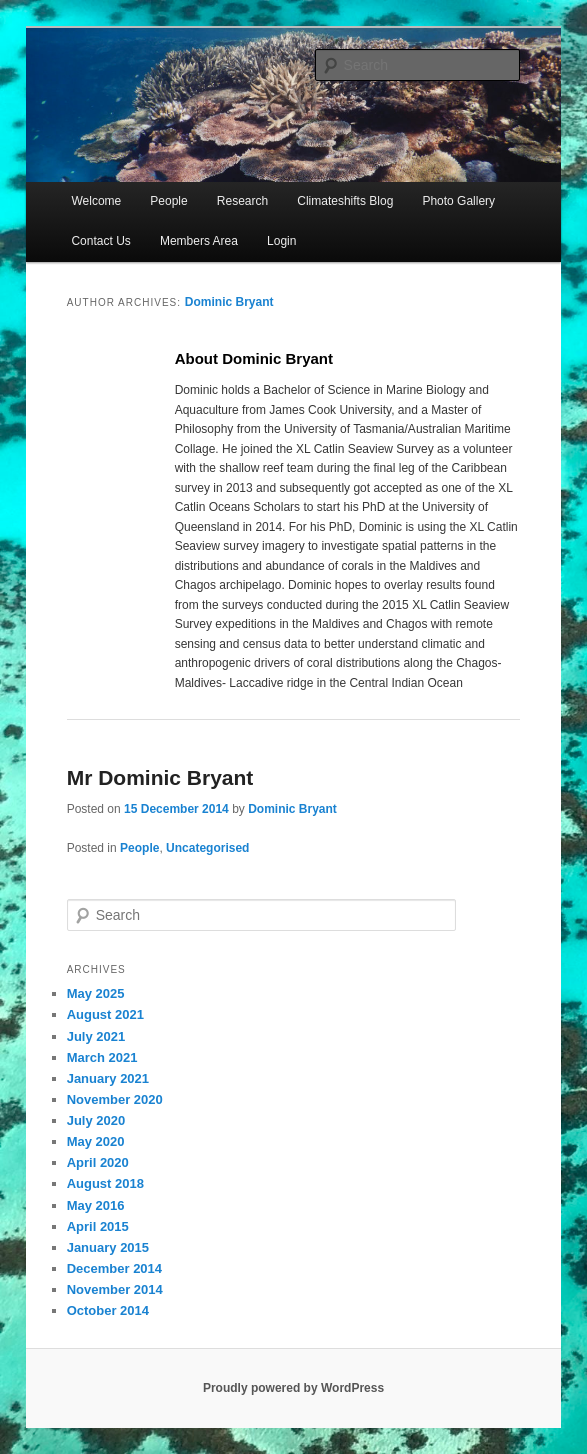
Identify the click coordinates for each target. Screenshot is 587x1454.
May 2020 (96, 1141)
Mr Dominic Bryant (160, 777)
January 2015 (108, 1247)
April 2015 (98, 1226)
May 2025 (96, 993)
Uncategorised (207, 848)
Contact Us (100, 241)
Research (242, 201)
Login (281, 241)
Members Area (199, 241)
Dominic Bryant (229, 302)
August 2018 (105, 1183)
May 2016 (96, 1205)
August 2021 (105, 1014)
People (168, 201)
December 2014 (114, 1268)
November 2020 (115, 1099)
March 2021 (102, 1057)
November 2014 (115, 1289)
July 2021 (96, 1036)
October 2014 (108, 1310)
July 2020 (96, 1120)
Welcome (96, 201)
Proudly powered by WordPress (293, 1388)
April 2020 (98, 1162)
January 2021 (108, 1078)
